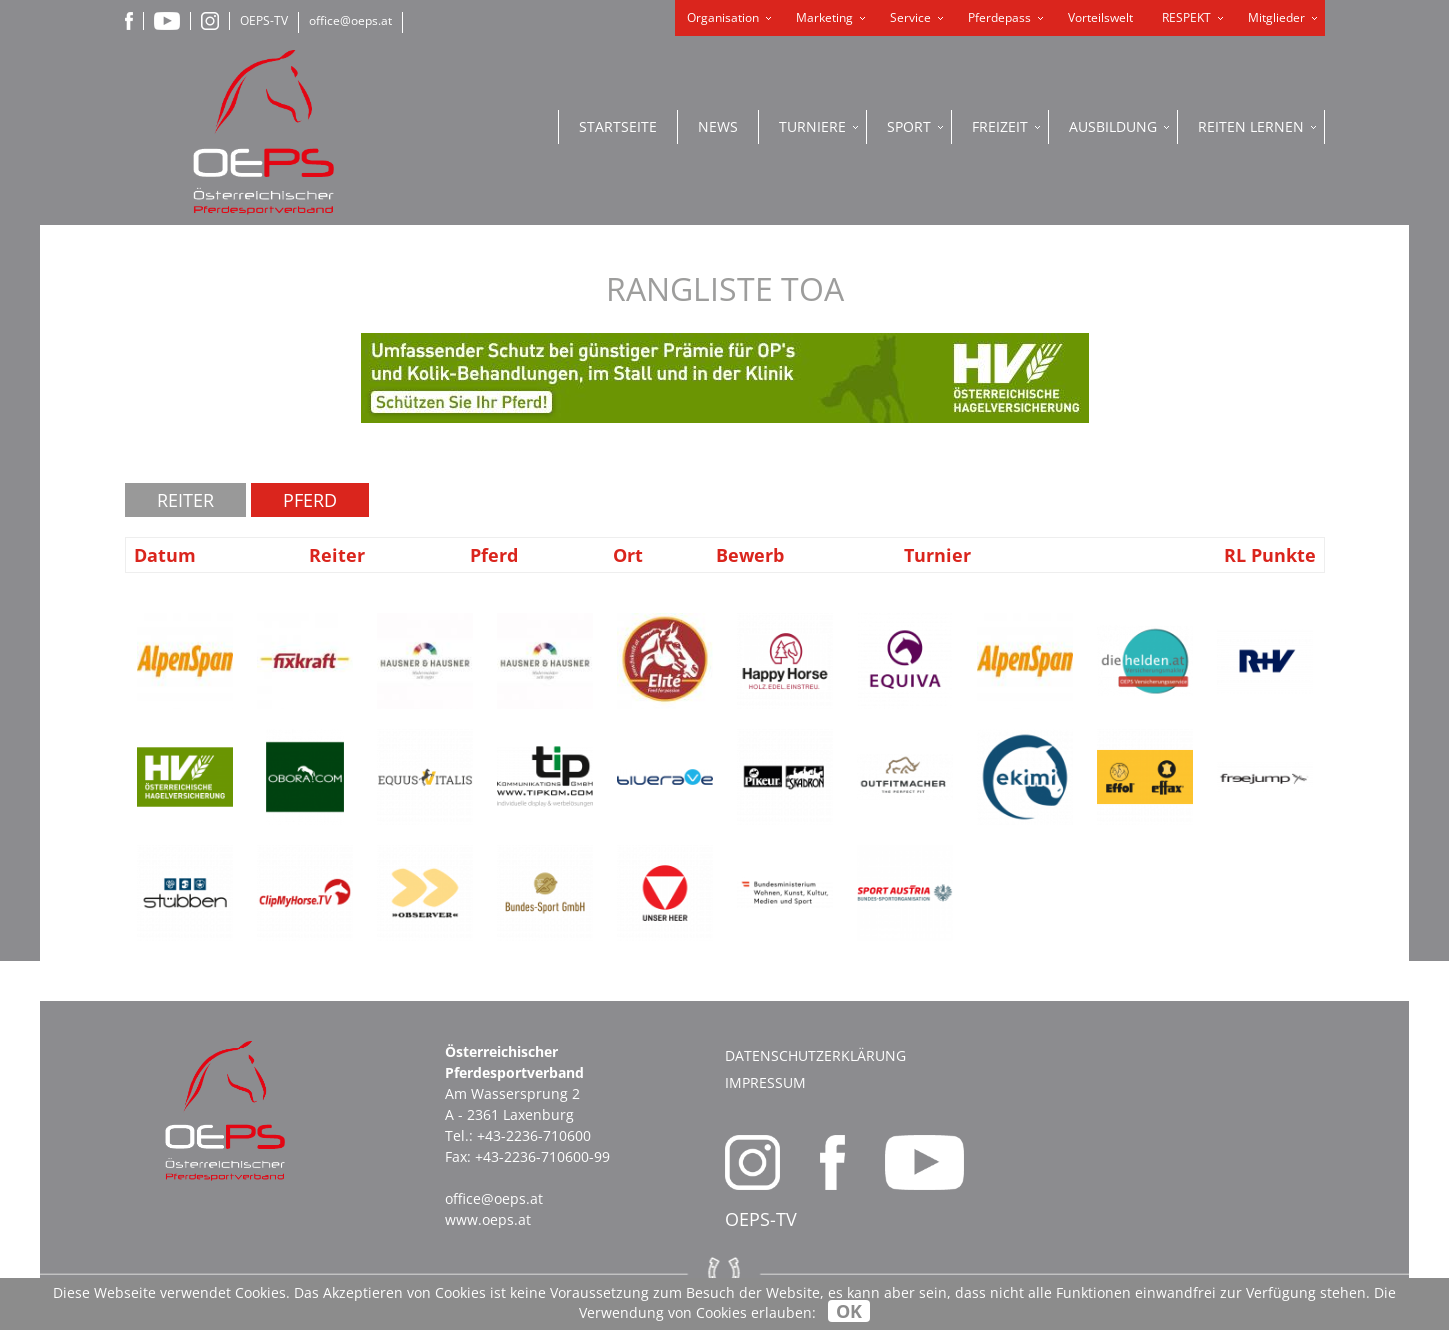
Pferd (310, 500)
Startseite (618, 126)
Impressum (765, 1082)
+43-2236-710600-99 (542, 1156)
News (718, 126)
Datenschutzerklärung (815, 1055)
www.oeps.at (488, 1219)
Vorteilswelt (1100, 17)
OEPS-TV (264, 20)
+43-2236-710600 (534, 1135)
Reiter (185, 500)
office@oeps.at (350, 20)
